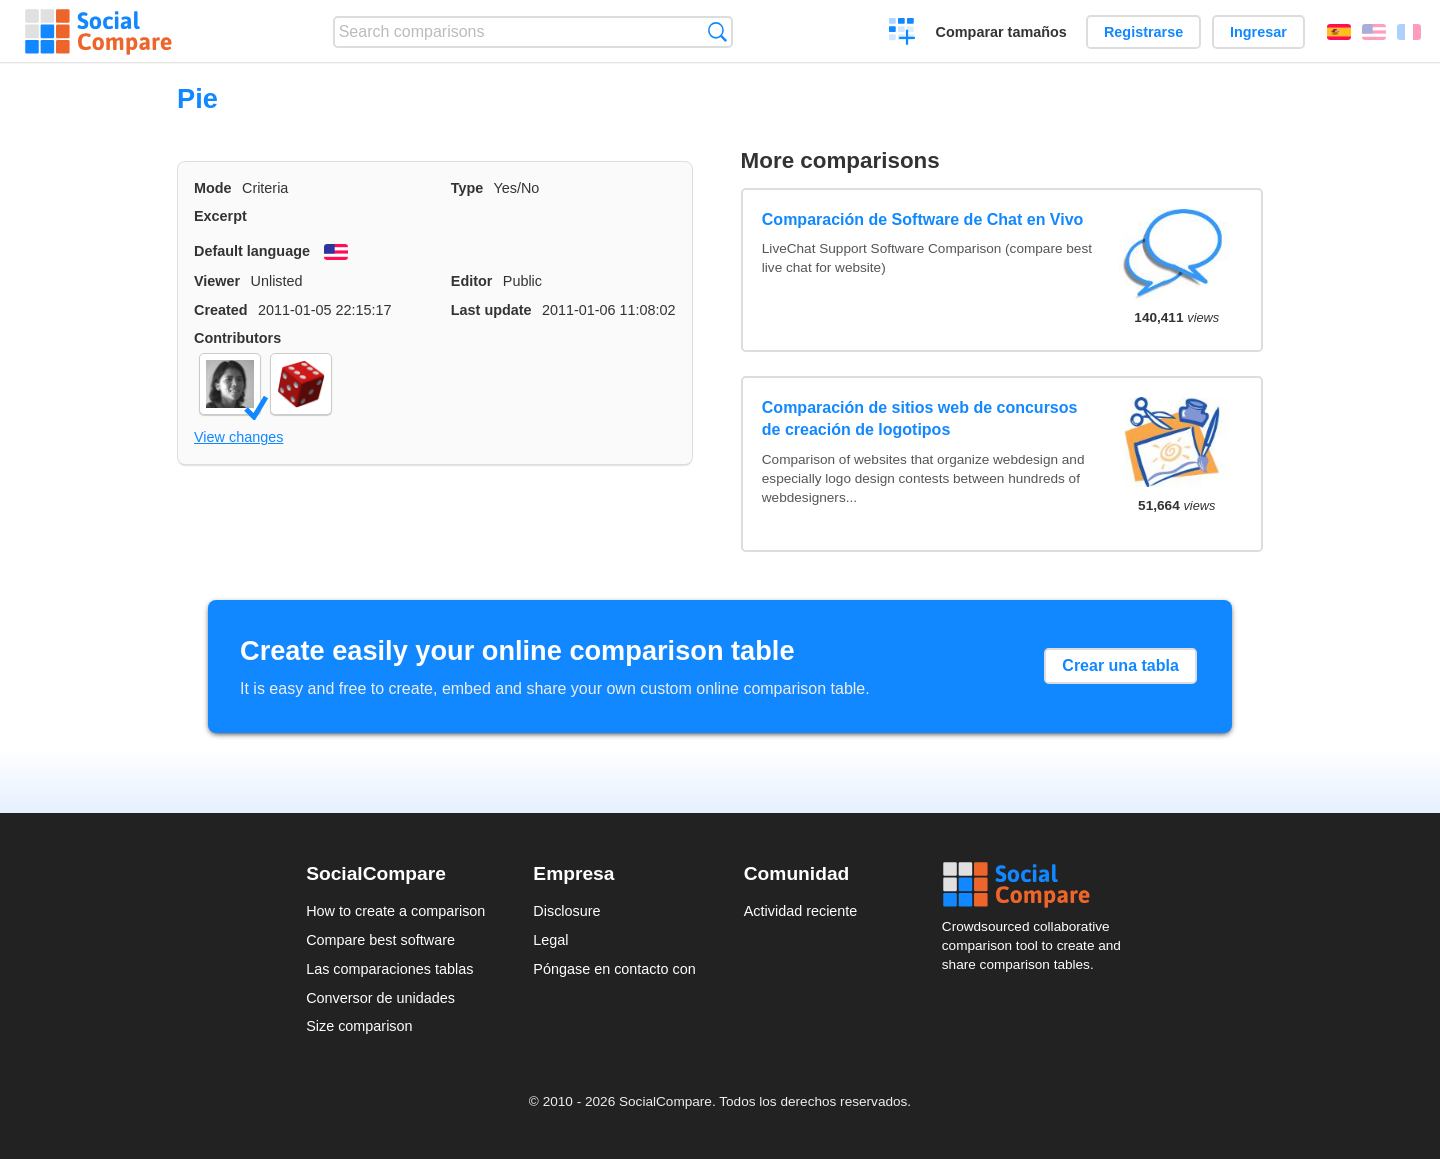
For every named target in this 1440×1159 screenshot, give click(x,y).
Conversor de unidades (380, 998)
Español (1339, 32)
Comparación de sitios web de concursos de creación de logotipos (920, 418)
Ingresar (1258, 32)
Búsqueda (717, 31)
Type (467, 188)
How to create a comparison (395, 911)
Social (1038, 885)
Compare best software (380, 940)
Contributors (237, 338)
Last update (491, 310)
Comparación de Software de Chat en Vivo (923, 219)
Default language (252, 251)
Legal (550, 940)
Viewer (217, 281)
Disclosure (566, 911)
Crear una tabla (1120, 665)
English (1374, 32)
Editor (472, 281)
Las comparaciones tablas (389, 969)
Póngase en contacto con (614, 969)
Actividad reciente (801, 911)
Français (1409, 32)
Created (221, 310)
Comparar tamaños (1001, 32)
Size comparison (359, 1026)
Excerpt (220, 216)
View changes (238, 437)
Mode (213, 188)
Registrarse (1143, 32)
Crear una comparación (902, 34)
